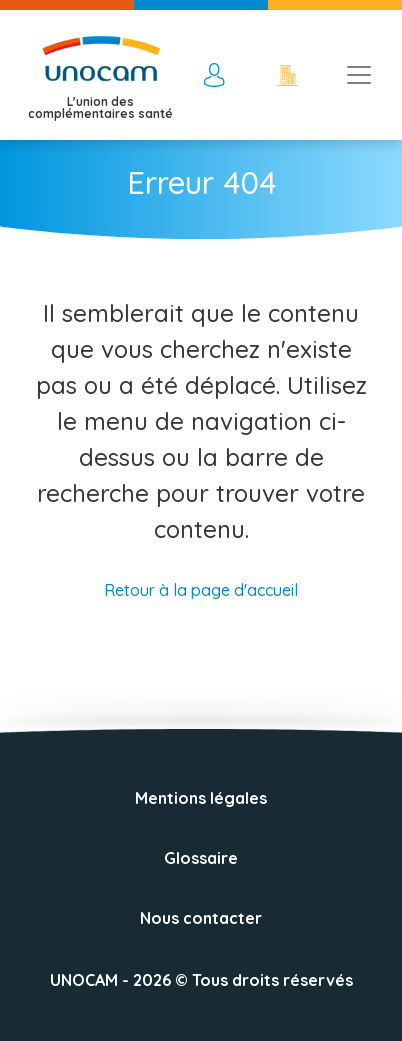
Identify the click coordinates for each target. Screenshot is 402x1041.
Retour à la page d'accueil (201, 590)
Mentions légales (201, 798)
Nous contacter (201, 918)
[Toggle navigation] (359, 75)
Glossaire (201, 858)
